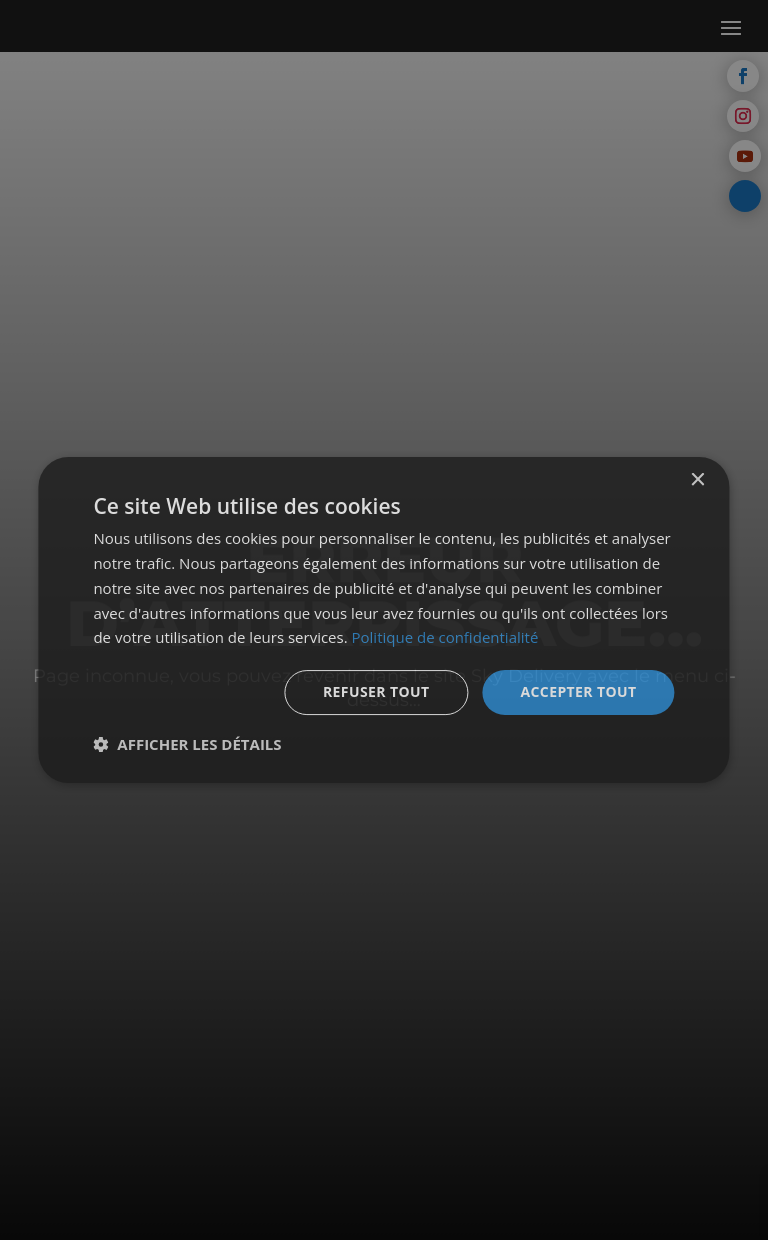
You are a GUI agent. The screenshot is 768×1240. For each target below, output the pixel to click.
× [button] (697, 480)
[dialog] (383, 620)
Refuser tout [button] (376, 691)
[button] (187, 744)
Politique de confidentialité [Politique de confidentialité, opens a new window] (445, 637)
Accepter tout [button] (578, 691)
